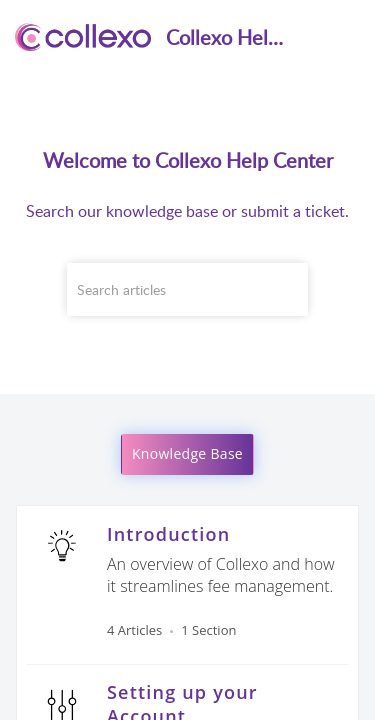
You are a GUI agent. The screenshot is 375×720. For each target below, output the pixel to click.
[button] (307, 37)
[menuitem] (307, 37)
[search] (188, 289)
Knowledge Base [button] (187, 453)
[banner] (187, 197)
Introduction (168, 534)
